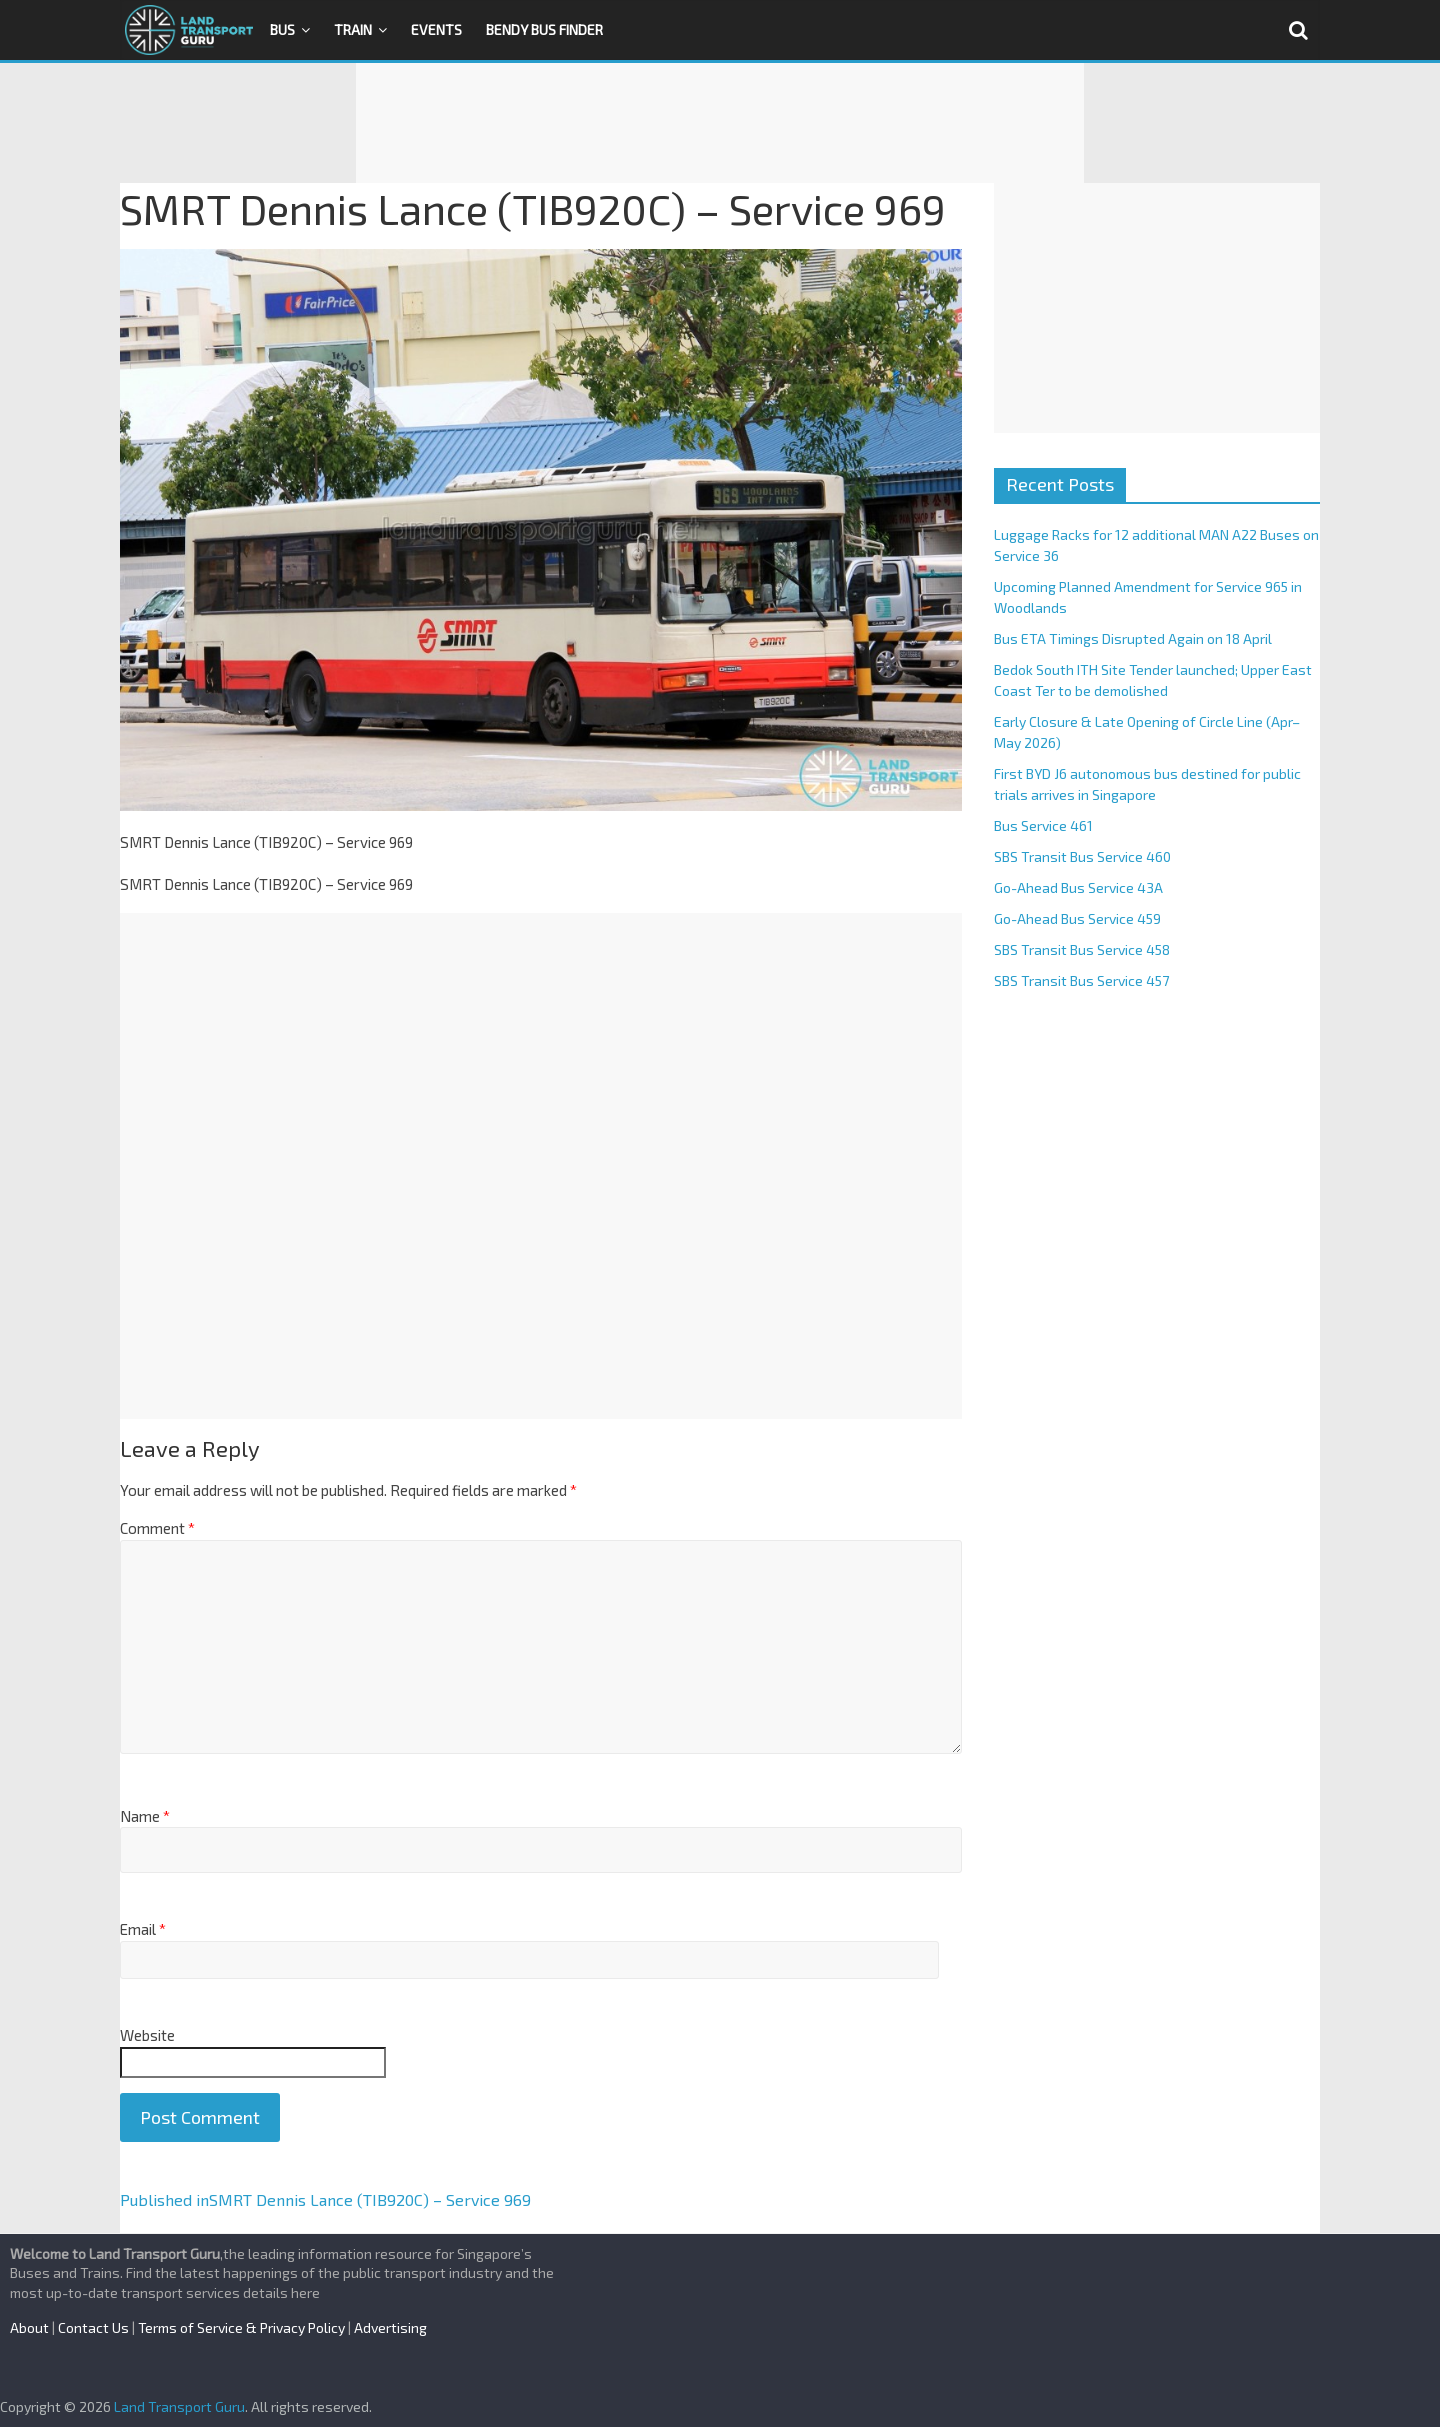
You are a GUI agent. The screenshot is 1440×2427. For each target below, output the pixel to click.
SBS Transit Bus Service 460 (1082, 856)
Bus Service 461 (1043, 825)
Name (145, 1816)
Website (147, 2035)
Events (436, 29)
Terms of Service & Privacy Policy (241, 2327)
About (29, 2327)
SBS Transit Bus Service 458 (1082, 949)
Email (143, 1929)
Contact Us (93, 2327)
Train (353, 29)
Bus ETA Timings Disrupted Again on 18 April (1133, 638)
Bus (282, 29)
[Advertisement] (720, 123)
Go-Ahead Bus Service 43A (1078, 887)
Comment (157, 1528)
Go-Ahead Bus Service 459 (1077, 918)
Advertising (390, 2327)
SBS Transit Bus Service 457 (1081, 980)
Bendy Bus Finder (544, 29)
